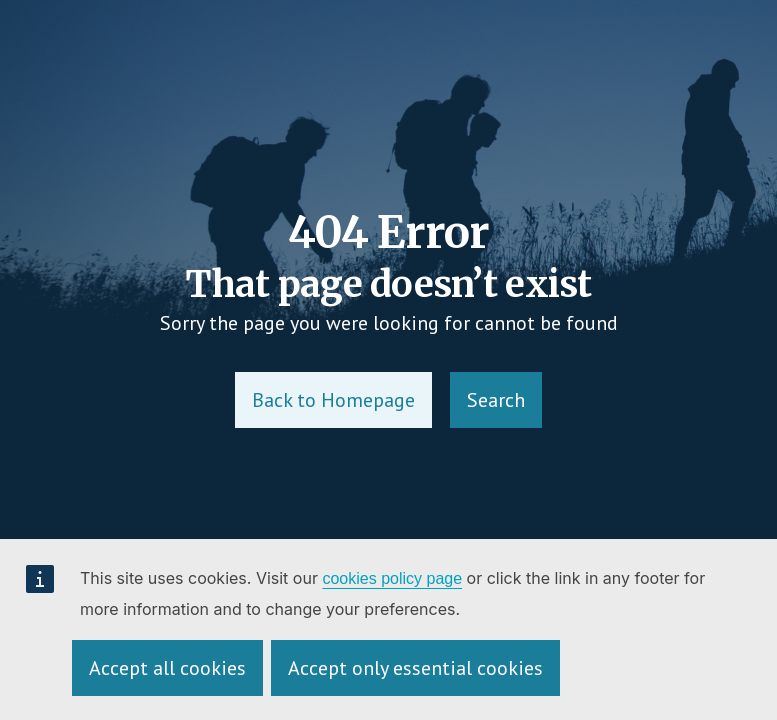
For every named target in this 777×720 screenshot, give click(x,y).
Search (496, 400)
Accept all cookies (167, 668)
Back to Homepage (333, 400)
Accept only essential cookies (415, 668)
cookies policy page (392, 578)
